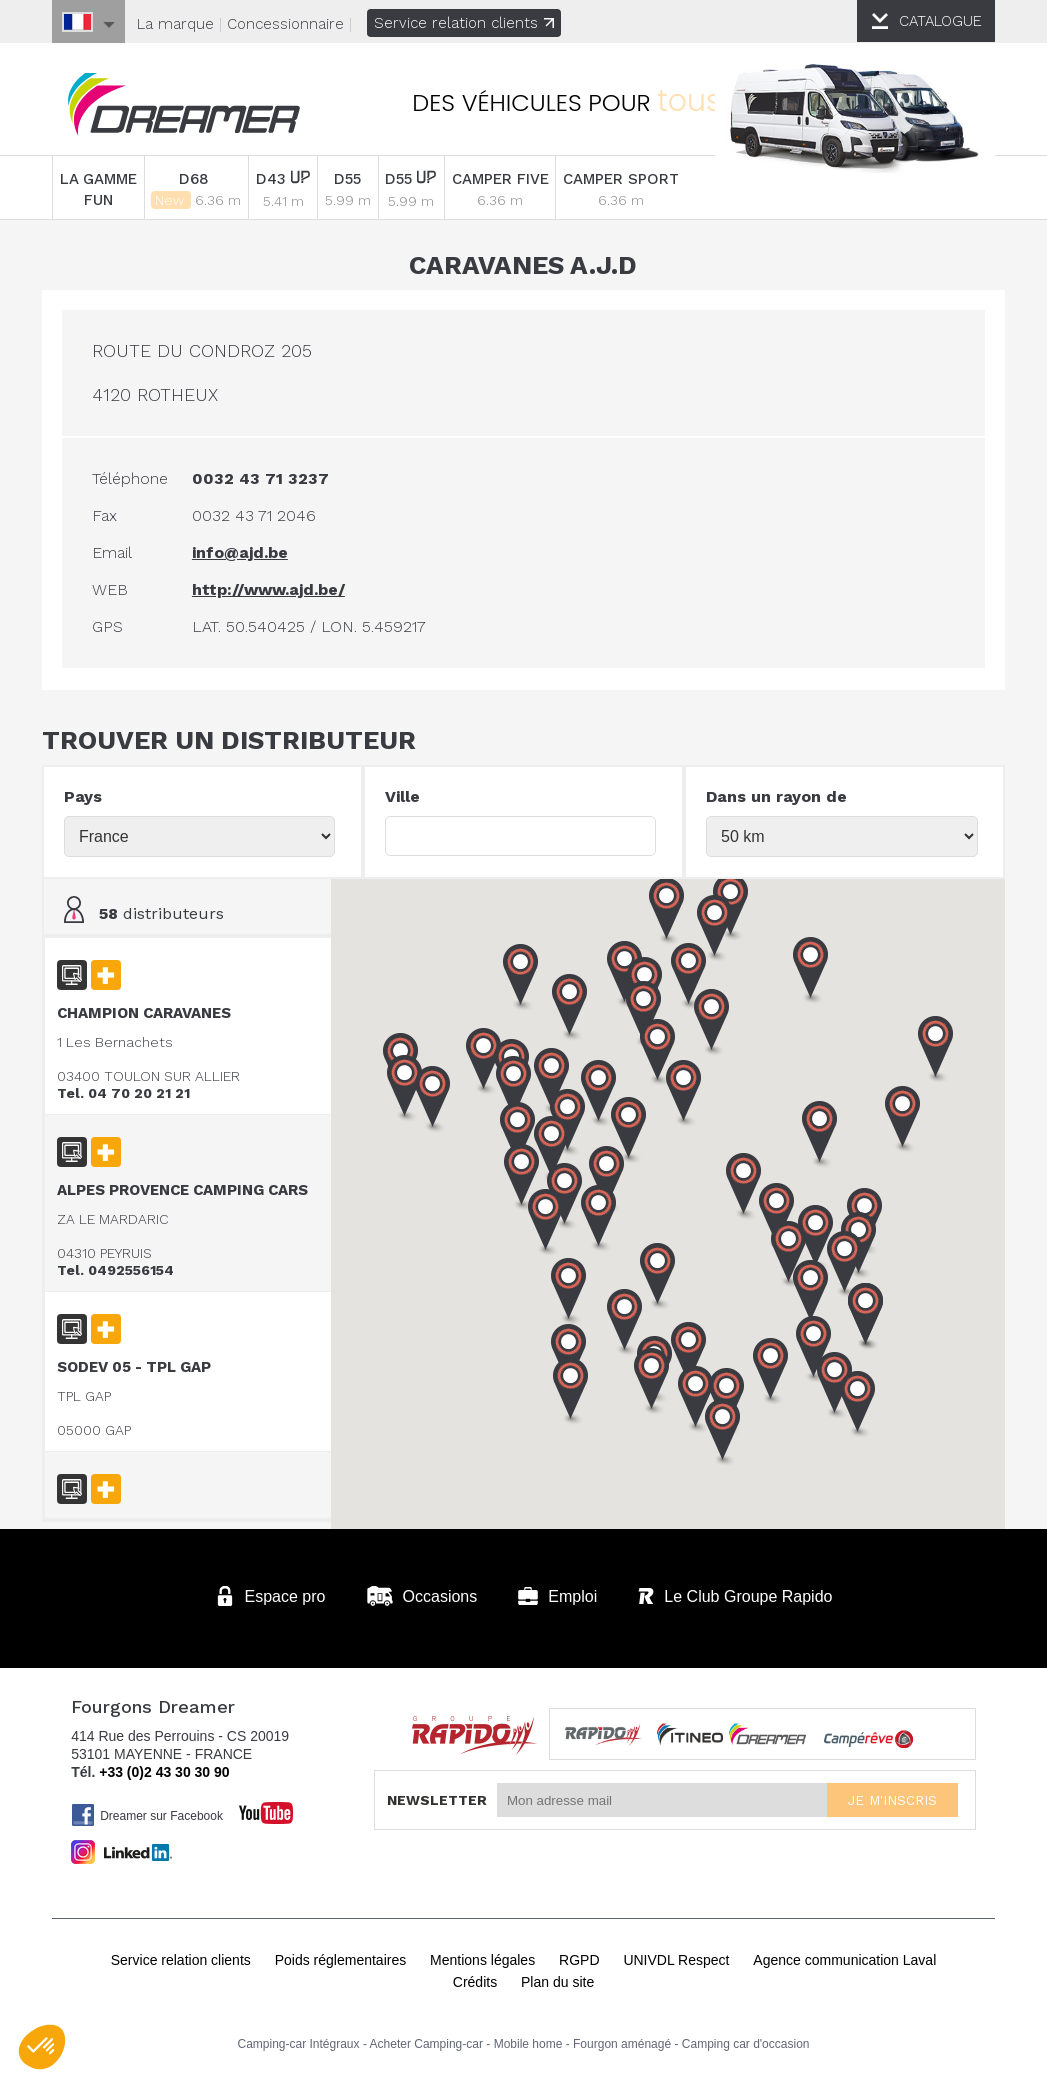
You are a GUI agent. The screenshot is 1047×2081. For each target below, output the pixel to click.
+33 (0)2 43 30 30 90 (164, 1768)
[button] (863, 1316)
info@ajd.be (250, 551)
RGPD (579, 1956)
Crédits (475, 1978)
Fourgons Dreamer (192, 106)
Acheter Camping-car (426, 2040)
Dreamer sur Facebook (147, 1811)
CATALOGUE (940, 21)
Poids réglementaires (341, 1956)
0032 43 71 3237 (270, 477)
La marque (175, 24)
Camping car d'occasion (746, 2040)
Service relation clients (464, 23)
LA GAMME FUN (101, 189)
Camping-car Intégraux (298, 2040)
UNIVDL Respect (676, 1956)
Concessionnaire (285, 24)
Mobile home (528, 2040)
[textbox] (520, 835)
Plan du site (557, 1978)
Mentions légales (482, 1956)
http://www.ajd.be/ (278, 588)
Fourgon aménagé (622, 2040)
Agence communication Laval (844, 1956)
